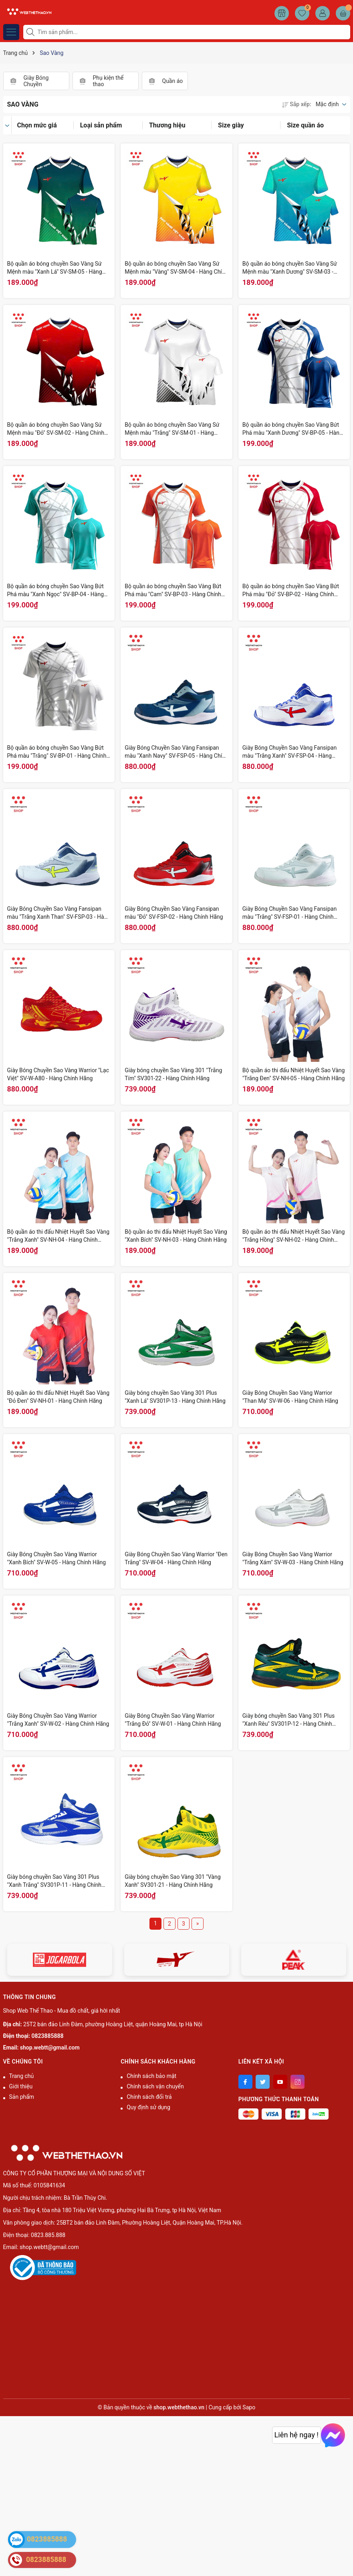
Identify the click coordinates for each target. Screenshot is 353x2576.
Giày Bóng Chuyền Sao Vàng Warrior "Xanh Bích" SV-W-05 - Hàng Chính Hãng (56, 1558)
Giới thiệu (21, 2086)
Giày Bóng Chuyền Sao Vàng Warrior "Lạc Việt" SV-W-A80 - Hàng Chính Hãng (58, 1074)
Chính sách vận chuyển (155, 2086)
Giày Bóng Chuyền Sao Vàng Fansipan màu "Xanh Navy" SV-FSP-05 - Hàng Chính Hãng (176, 752)
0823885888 (48, 2036)
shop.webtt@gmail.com (50, 2047)
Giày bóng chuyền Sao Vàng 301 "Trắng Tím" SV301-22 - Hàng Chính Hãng (173, 1074)
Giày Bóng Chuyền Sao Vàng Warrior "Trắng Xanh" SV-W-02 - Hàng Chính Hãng (58, 1720)
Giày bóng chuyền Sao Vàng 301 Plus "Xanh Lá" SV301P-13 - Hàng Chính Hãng (175, 1397)
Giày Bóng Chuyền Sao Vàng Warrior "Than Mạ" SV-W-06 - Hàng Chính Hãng (290, 1397)
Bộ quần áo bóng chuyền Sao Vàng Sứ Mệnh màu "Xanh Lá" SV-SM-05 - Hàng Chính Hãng (54, 268)
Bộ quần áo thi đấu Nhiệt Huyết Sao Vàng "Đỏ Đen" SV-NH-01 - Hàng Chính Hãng (58, 1397)
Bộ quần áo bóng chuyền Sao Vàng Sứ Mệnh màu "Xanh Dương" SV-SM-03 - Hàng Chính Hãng (289, 268)
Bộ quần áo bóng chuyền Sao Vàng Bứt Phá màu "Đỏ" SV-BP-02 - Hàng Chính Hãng (290, 590)
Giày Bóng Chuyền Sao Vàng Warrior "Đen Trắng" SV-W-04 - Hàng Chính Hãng (176, 1558)
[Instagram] (297, 2082)
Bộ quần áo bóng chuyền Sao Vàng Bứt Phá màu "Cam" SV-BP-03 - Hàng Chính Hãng (173, 590)
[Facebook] (245, 2082)
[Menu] (11, 32)
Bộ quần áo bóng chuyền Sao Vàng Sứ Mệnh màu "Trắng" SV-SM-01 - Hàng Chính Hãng (172, 429)
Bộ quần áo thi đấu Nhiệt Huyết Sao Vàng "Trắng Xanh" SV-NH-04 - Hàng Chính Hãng (58, 1236)
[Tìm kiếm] (31, 32)
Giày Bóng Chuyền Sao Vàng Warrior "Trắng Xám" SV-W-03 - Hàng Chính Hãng (292, 1558)
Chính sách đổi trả (149, 2097)
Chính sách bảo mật (151, 2076)
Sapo (248, 2407)
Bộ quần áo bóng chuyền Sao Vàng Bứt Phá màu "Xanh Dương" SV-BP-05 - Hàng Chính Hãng (292, 429)
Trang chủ (21, 2076)
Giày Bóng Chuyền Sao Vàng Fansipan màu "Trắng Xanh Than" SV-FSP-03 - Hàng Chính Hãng (59, 913)
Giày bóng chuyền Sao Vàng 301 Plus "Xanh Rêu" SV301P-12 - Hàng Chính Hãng (288, 1720)
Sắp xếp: (296, 104)
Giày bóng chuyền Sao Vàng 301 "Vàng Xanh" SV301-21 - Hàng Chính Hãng (172, 1881)
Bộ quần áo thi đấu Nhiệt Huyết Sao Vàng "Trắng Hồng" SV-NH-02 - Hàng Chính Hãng (293, 1236)
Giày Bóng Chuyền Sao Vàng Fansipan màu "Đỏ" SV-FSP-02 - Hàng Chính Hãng (174, 913)
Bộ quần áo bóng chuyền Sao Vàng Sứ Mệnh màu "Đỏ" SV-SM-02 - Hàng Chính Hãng (56, 429)
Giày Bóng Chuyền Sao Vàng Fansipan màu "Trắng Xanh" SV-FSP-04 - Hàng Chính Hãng (289, 752)
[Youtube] (280, 2082)
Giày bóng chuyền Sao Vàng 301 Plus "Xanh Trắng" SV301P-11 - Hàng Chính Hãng (54, 1881)
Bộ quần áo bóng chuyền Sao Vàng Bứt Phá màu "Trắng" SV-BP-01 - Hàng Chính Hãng (57, 752)
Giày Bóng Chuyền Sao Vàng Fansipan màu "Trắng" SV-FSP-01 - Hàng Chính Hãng (289, 913)
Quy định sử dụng (148, 2107)
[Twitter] (263, 2082)
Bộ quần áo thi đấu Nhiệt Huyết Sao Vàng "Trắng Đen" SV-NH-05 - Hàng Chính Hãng (293, 1074)
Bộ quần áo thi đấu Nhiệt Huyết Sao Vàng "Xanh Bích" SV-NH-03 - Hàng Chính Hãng (176, 1235)
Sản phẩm (21, 2097)
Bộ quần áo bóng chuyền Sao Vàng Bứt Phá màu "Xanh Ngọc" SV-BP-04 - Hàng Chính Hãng (55, 590)
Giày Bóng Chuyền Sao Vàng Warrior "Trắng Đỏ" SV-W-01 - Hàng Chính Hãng (173, 1720)
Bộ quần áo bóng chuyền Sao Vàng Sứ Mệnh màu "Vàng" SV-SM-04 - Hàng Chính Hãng (176, 268)
